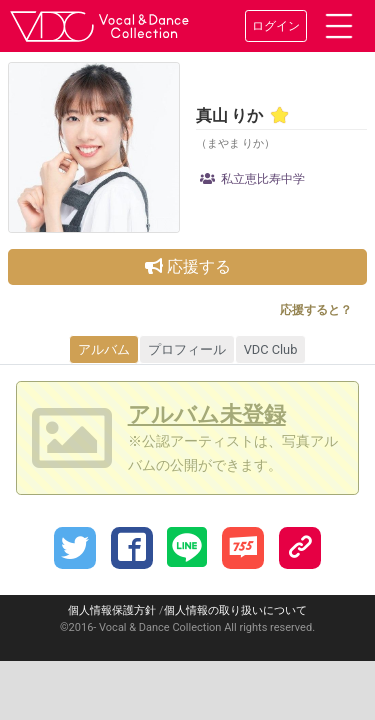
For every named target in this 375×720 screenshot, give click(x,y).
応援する (188, 266)
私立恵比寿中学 (253, 179)
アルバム (104, 349)
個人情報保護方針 (112, 610)
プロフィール (187, 349)
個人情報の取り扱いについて (235, 610)
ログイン (276, 26)
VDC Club (271, 349)
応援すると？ (316, 310)
